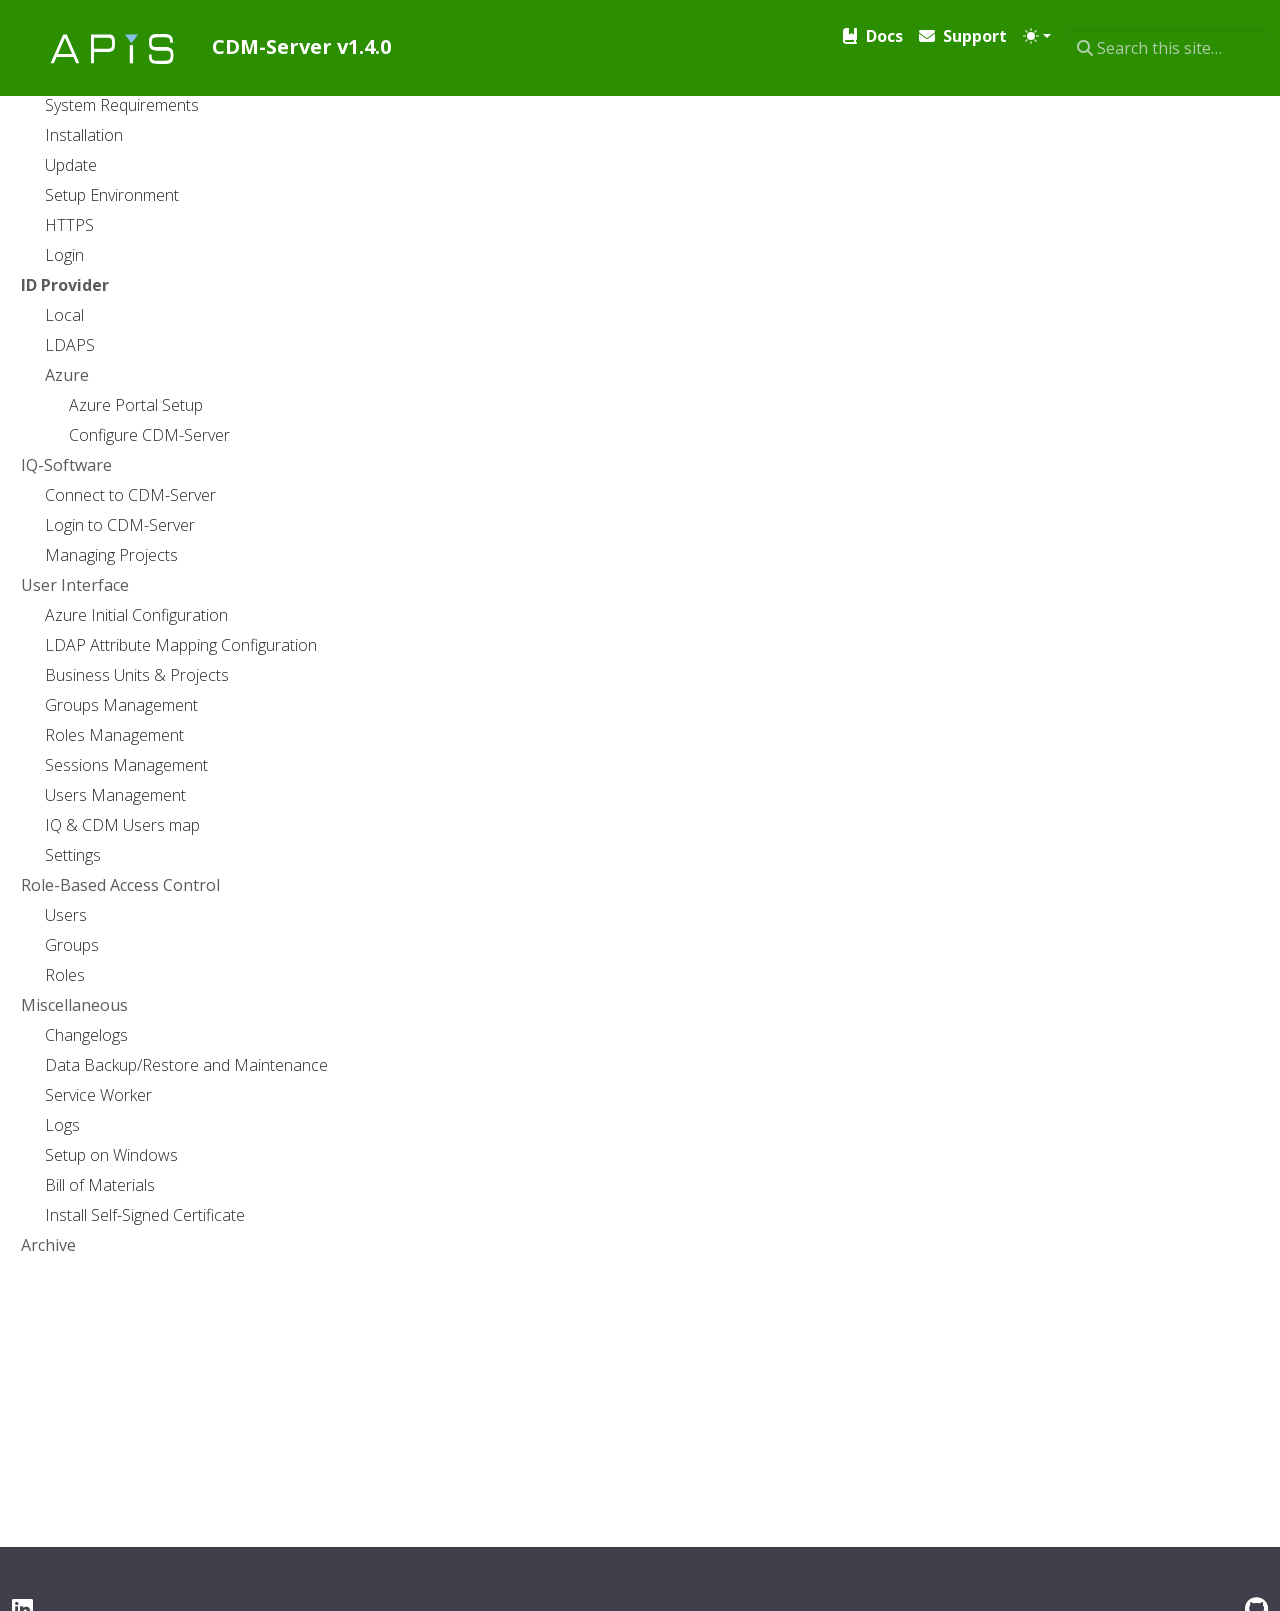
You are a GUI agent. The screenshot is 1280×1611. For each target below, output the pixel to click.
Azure (320, 682)
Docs (284, 100)
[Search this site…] (1166, 32)
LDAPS (323, 630)
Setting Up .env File (764, 817)
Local (317, 578)
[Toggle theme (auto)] (1035, 32)
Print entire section (1141, 93)
